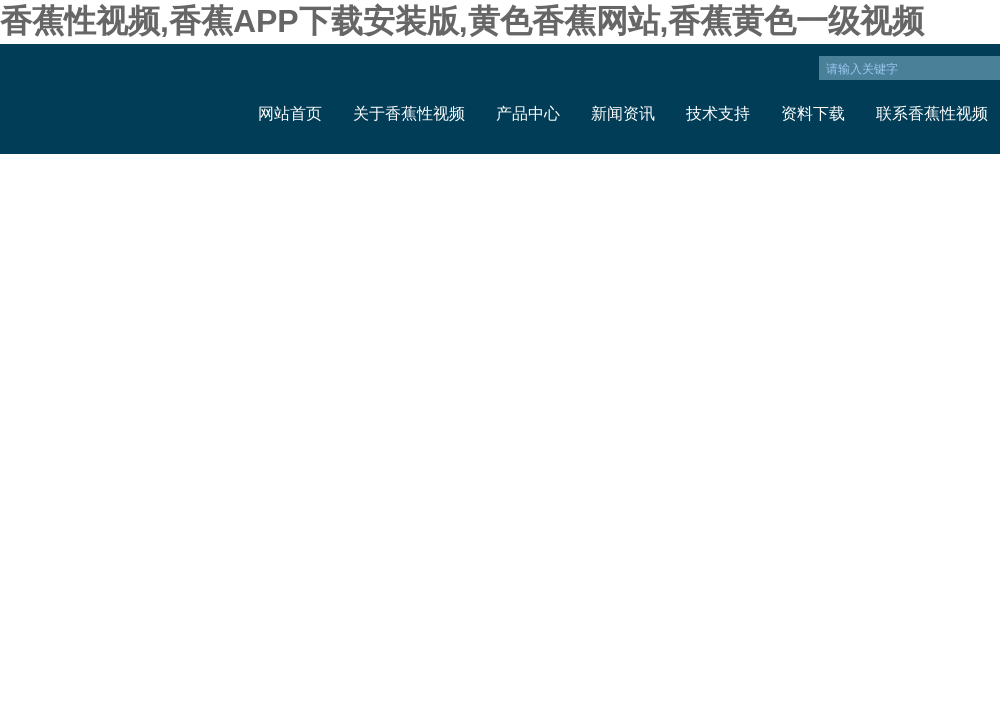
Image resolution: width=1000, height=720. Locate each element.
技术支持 (718, 113)
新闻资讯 (623, 113)
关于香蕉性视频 (409, 113)
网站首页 (290, 113)
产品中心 (528, 113)
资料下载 (813, 113)
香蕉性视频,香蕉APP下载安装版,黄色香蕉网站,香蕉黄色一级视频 (462, 21)
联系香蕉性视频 (932, 113)
